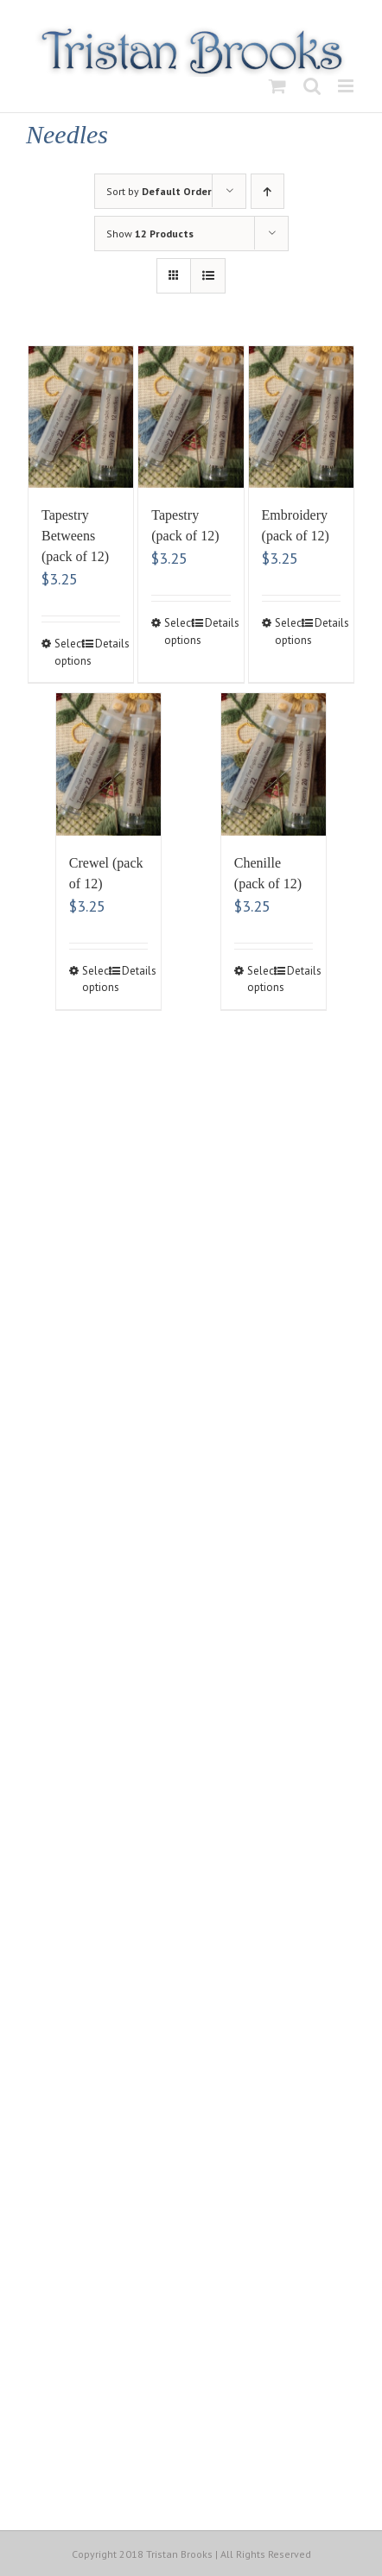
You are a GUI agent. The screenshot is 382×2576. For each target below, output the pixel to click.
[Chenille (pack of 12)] (273, 764)
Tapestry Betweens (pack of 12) (75, 536)
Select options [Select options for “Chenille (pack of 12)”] (260, 979)
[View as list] (208, 276)
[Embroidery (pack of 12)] (301, 417)
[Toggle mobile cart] (277, 86)
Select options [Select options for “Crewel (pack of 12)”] (95, 979)
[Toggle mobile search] (312, 86)
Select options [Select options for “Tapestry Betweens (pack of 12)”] (67, 652)
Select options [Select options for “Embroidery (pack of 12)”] (288, 631)
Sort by (159, 191)
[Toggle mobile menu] (347, 86)
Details (108, 643)
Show (150, 233)
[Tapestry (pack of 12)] (190, 417)
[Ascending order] (267, 191)
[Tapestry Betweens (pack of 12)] (81, 417)
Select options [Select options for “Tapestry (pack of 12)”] (177, 631)
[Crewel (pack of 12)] (108, 764)
